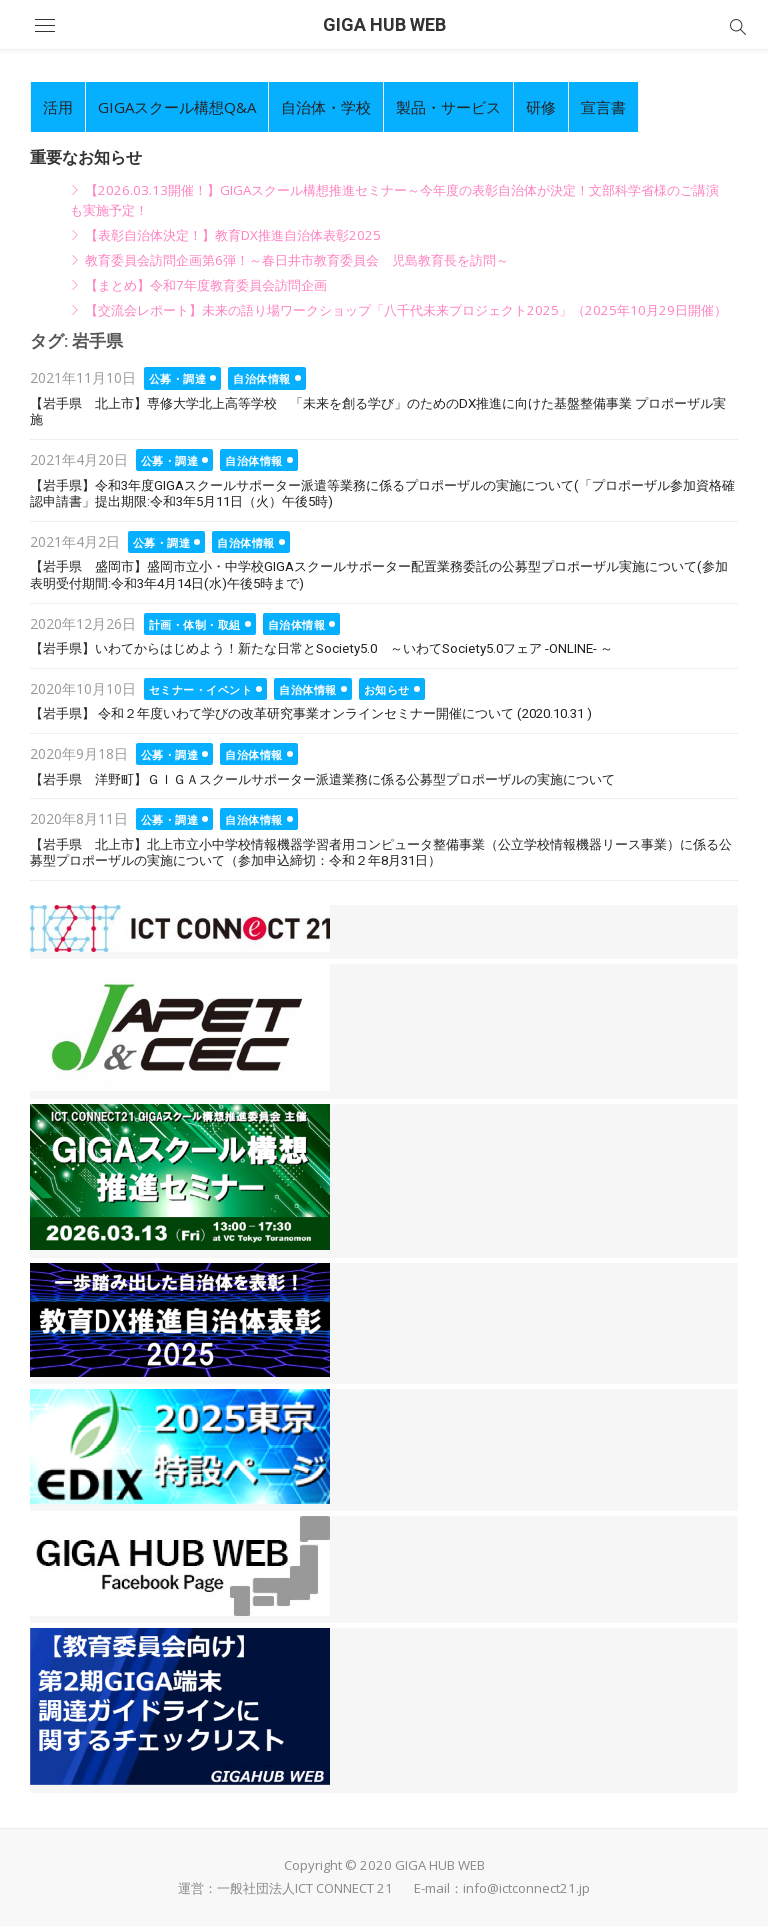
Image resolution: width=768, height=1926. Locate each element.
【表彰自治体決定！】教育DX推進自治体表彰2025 (233, 235)
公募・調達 (178, 378)
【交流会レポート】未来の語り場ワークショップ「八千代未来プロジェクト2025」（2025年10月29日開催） (406, 310)
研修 (541, 107)
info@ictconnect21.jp (526, 1888)
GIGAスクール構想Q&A (177, 107)
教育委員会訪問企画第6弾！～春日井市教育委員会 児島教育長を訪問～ (297, 260)
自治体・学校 (326, 107)
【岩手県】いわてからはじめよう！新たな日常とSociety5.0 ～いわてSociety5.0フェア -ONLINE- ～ (321, 648)
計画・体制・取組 (195, 624)
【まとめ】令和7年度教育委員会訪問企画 (206, 285)
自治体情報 (262, 378)
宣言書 (603, 107)
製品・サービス (448, 107)
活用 (58, 107)
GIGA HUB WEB (384, 24)
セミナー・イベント (201, 689)
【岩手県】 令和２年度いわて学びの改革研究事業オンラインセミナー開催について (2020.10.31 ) (311, 713)
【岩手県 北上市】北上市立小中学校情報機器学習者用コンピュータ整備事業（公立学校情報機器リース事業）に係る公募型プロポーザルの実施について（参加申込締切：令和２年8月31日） (381, 853)
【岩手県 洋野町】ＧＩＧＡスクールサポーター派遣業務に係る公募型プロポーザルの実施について (322, 779)
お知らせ (387, 689)
